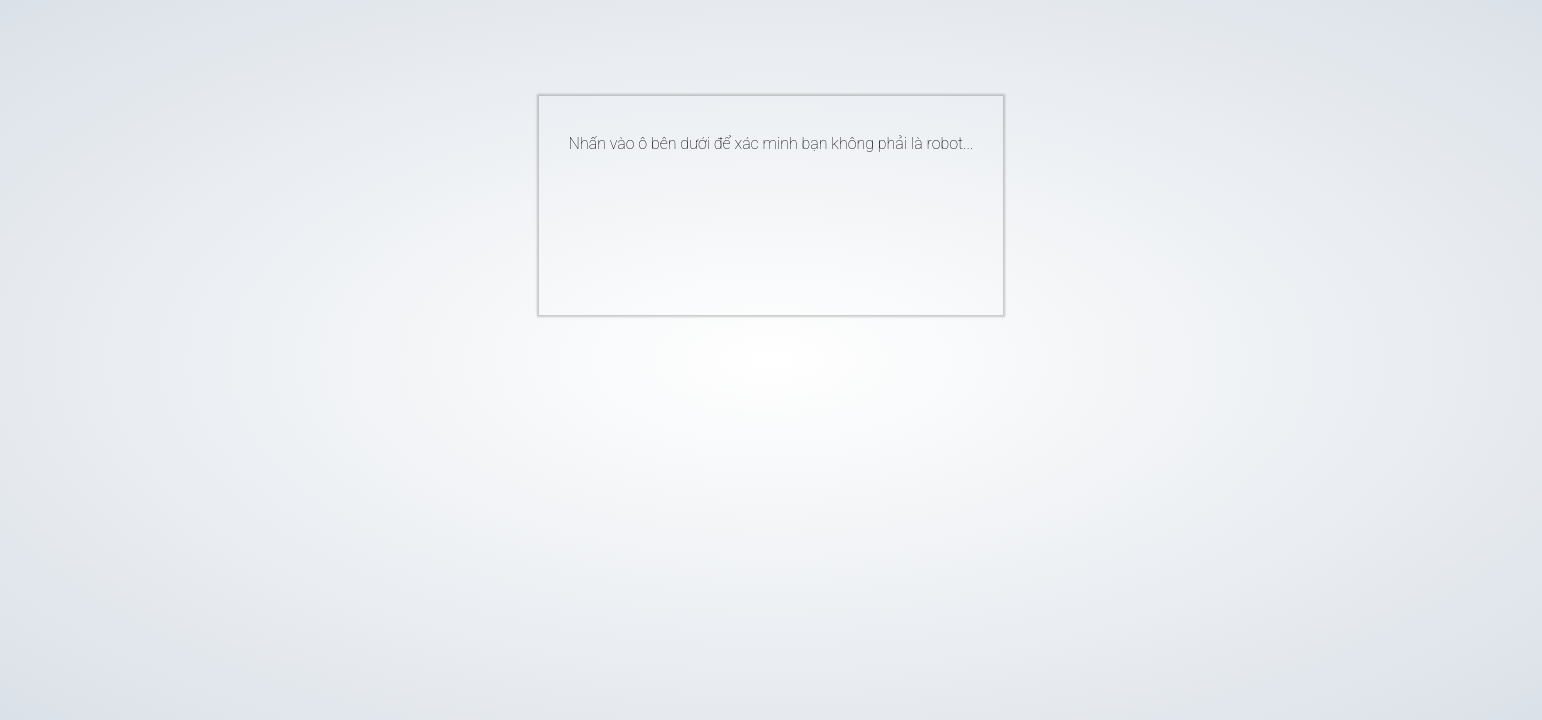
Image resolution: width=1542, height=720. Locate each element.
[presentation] (741, 226)
